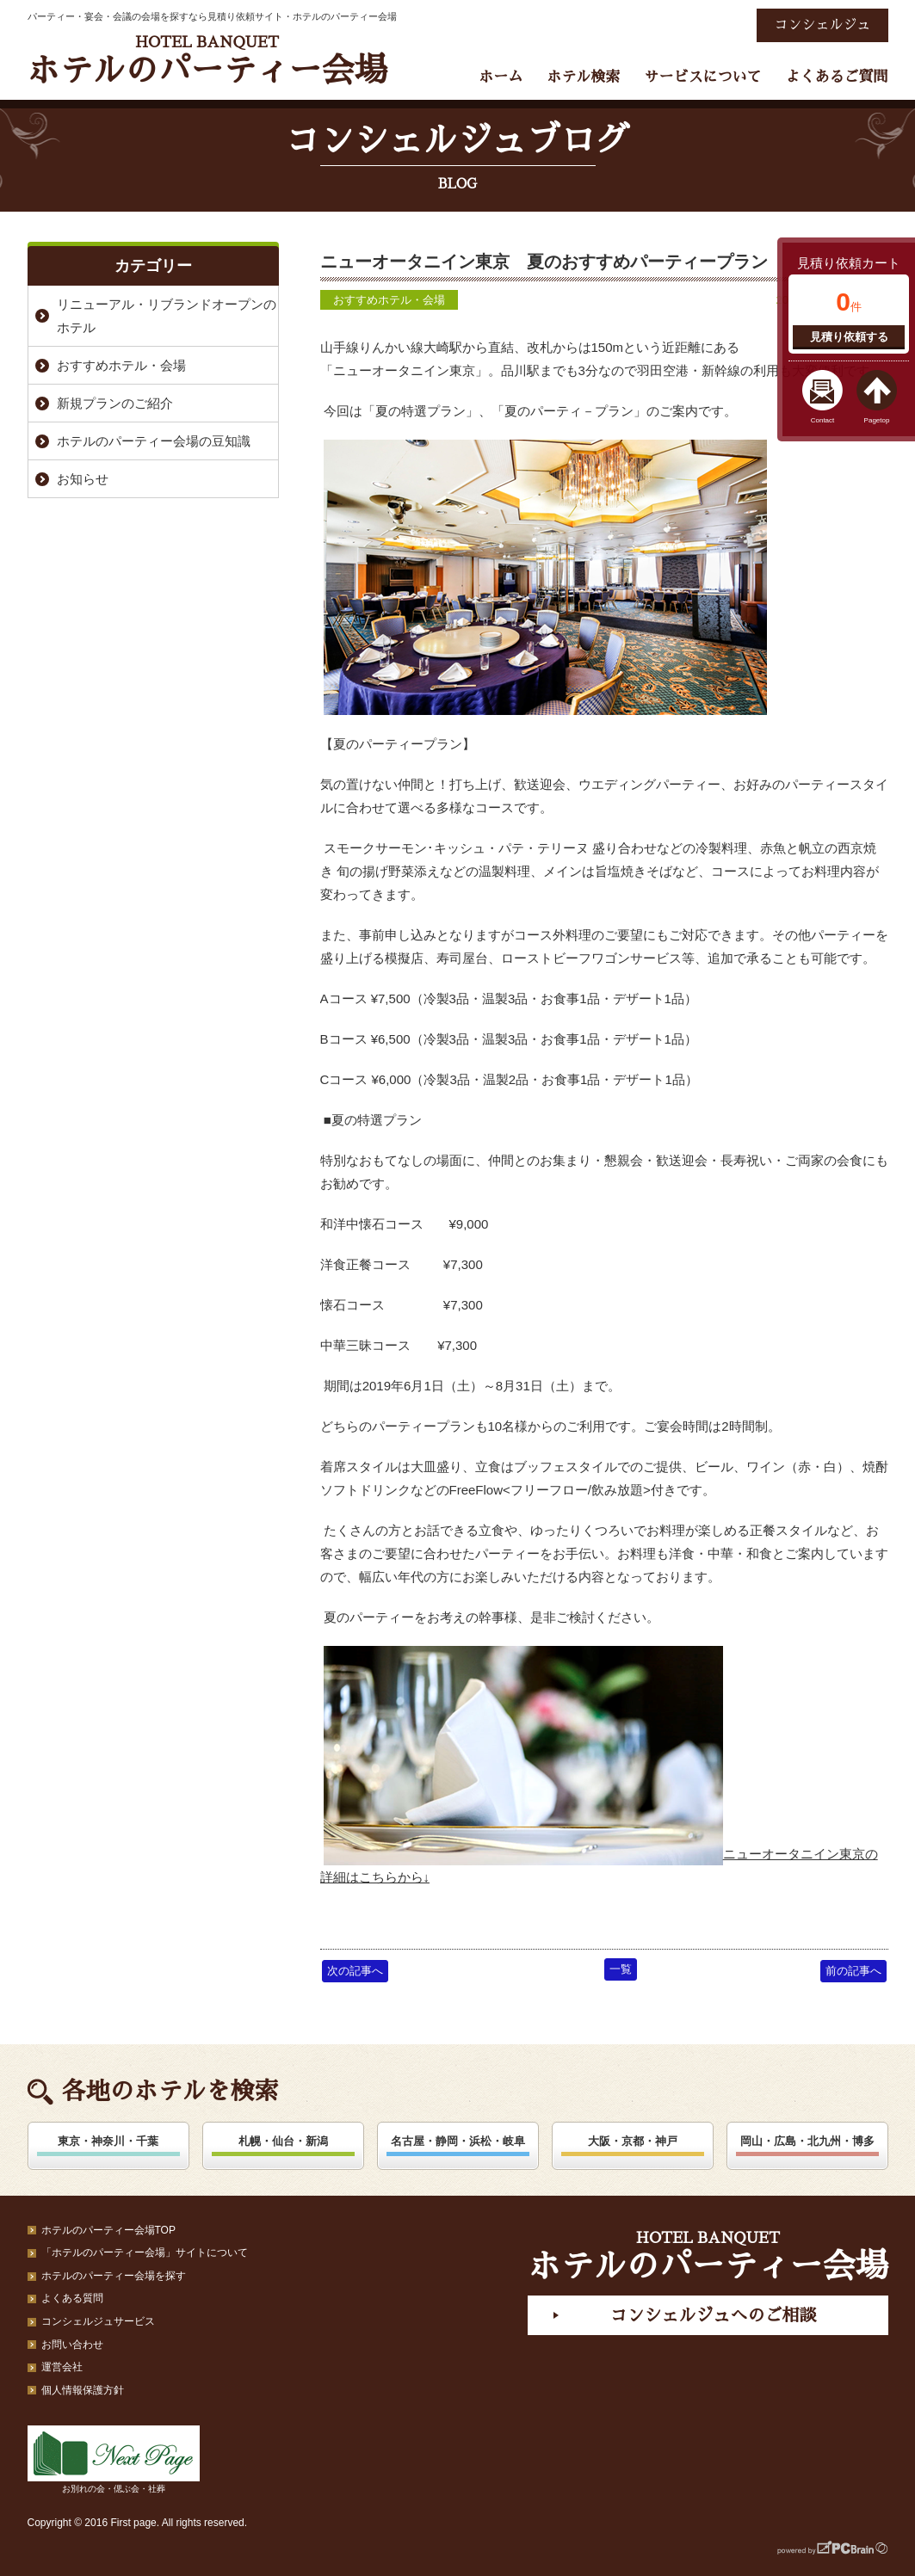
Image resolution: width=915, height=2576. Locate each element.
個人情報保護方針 (82, 2390)
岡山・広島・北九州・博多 (807, 2141)
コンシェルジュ (822, 25)
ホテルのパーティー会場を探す (113, 2276)
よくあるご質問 (837, 77)
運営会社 (62, 2367)
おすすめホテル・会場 (389, 299)
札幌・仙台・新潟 (283, 2141)
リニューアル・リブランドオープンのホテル (166, 316)
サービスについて (702, 77)
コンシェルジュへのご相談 (712, 2315)
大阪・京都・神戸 (632, 2141)
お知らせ (82, 478)
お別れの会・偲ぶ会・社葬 (114, 2459)
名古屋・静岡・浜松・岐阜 (458, 2141)
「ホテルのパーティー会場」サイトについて (144, 2252)
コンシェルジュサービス (98, 2321)
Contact (823, 420)
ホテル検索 (583, 77)
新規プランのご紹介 (115, 403)
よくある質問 (72, 2298)
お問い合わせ (72, 2345)
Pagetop (877, 420)
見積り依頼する (849, 336)
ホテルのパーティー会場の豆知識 (153, 441)
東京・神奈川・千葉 (108, 2141)
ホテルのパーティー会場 (207, 60)
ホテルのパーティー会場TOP (108, 2230)
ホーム (500, 77)
